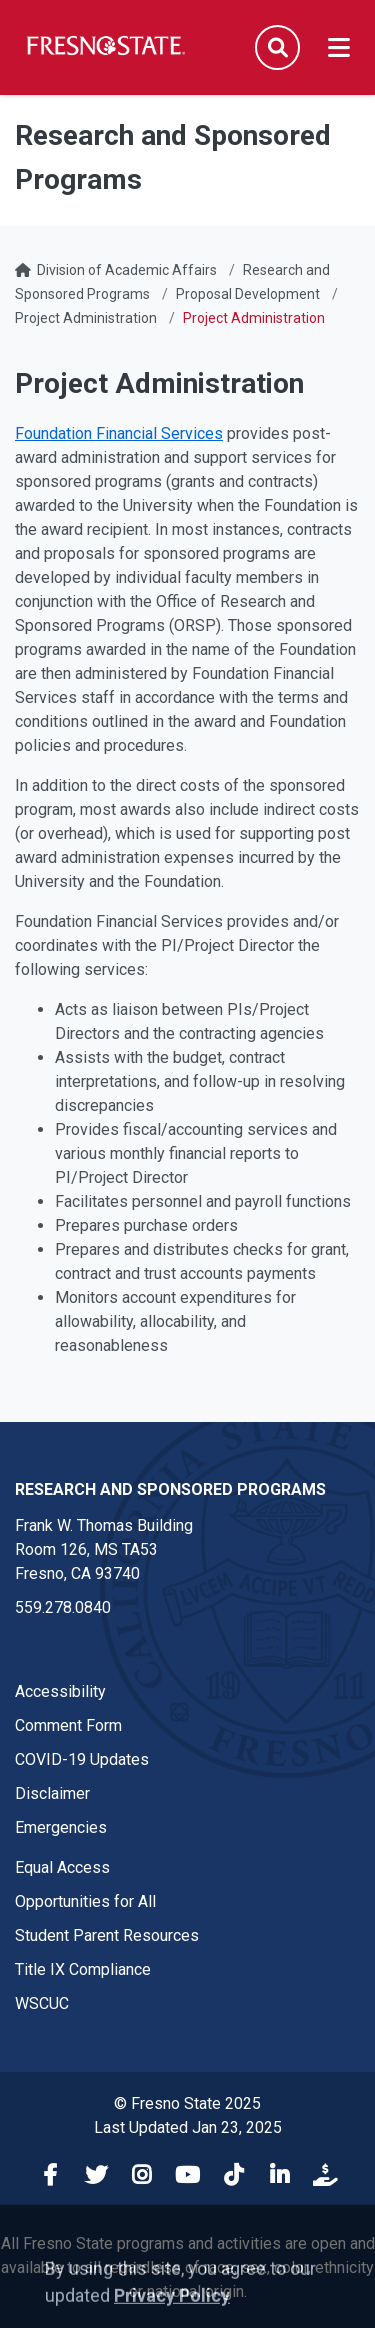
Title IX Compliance (83, 1969)
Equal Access (62, 1867)
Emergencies (61, 1827)
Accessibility (60, 1691)
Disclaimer (52, 1793)
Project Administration (86, 318)
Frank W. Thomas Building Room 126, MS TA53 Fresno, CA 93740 (104, 1549)
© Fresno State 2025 (187, 2103)
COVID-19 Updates (82, 1759)
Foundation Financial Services (119, 433)
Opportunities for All (85, 1901)
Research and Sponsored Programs (170, 1489)
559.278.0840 (63, 1607)
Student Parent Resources (107, 1935)
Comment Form (68, 1725)
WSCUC (42, 2003)
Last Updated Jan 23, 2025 (188, 2127)
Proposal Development (248, 294)
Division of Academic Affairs (127, 270)
